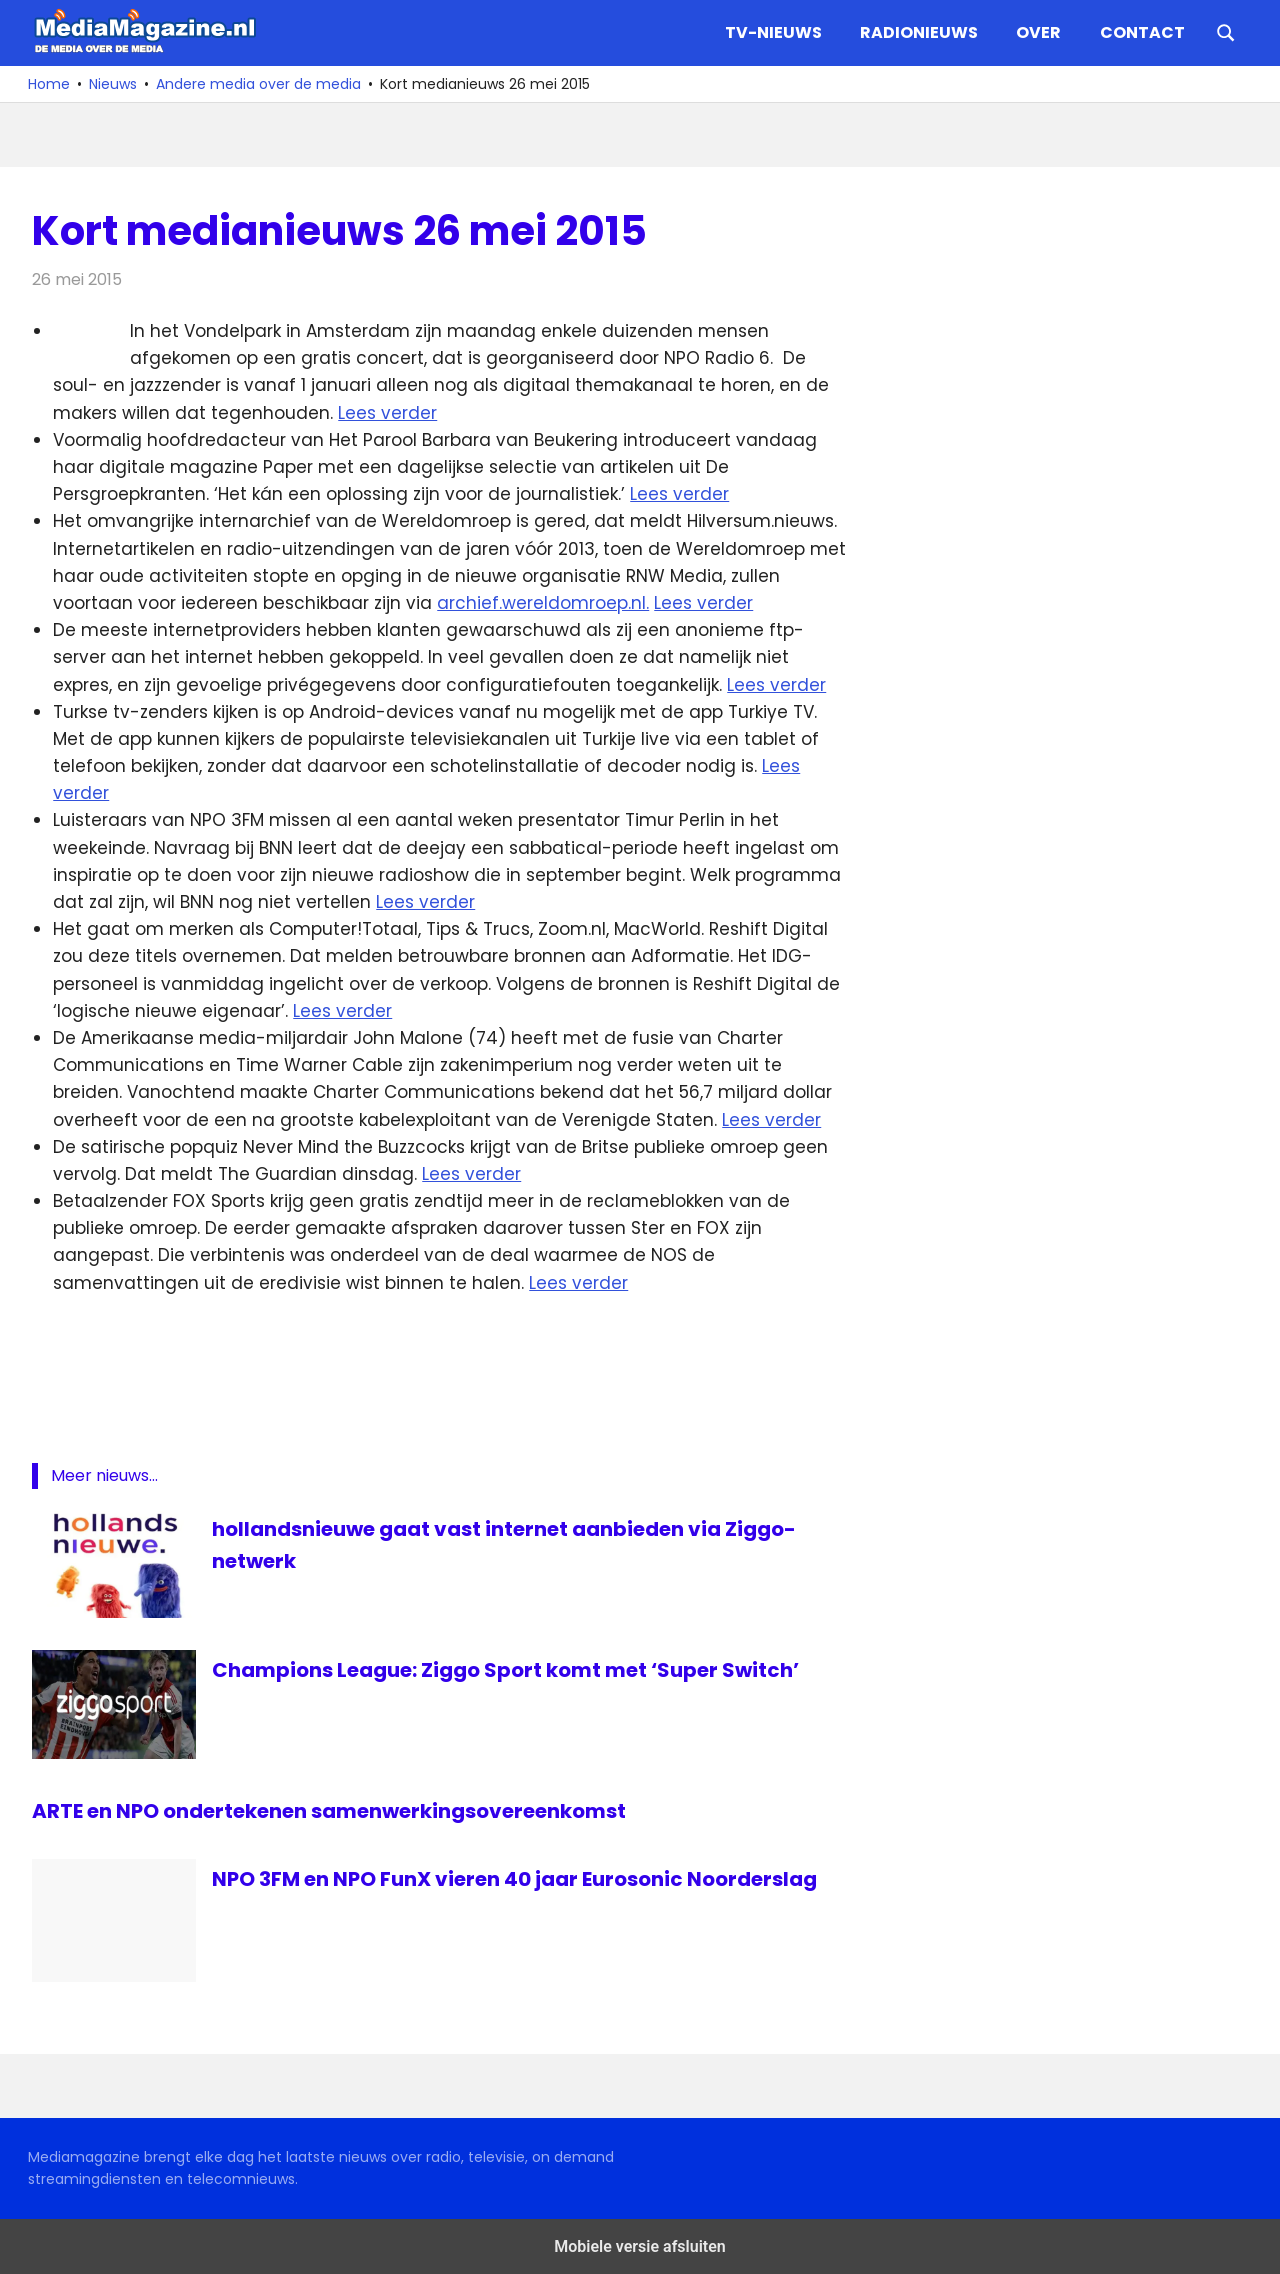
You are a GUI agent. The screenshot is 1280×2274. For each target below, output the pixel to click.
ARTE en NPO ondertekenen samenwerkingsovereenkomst (329, 1811)
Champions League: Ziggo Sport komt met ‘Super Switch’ (505, 1670)
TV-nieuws (773, 32)
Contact (1142, 32)
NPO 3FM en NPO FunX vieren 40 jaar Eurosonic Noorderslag (514, 1879)
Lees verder (387, 413)
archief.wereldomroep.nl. (543, 603)
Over (1038, 32)
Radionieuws (919, 32)
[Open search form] (1226, 31)
